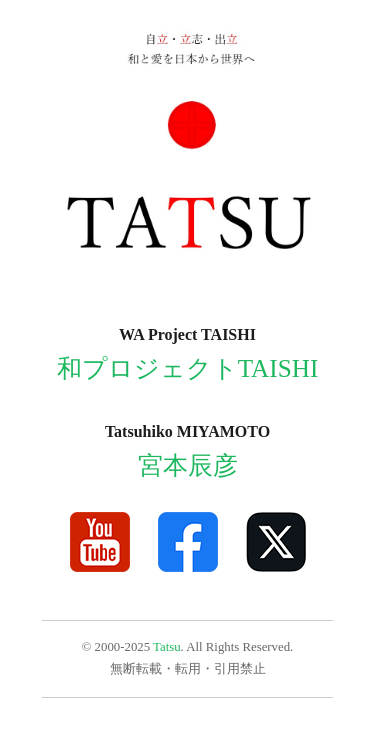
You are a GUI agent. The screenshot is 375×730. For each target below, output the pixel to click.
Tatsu (167, 647)
